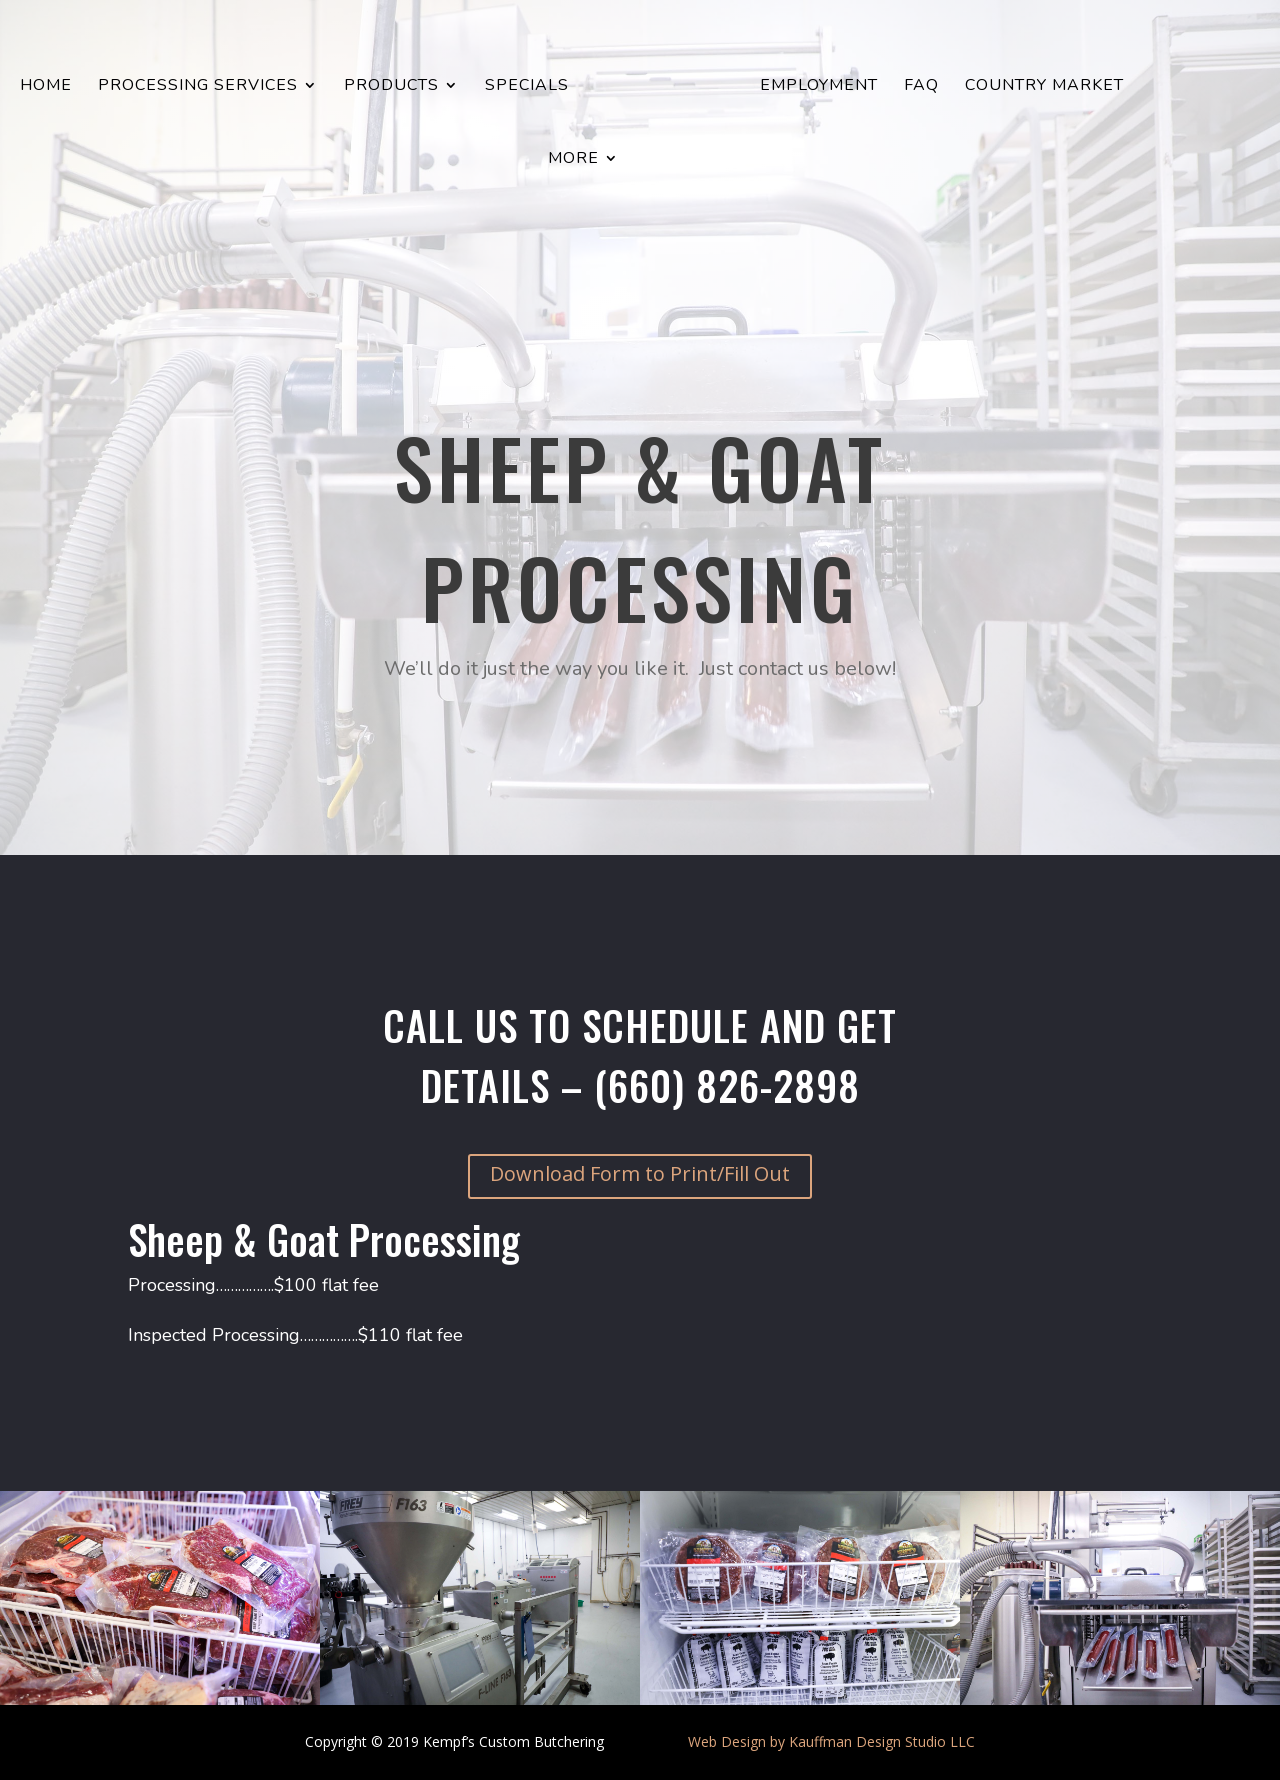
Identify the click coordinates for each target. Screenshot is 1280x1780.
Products (391, 87)
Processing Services (198, 87)
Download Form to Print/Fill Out (640, 1173)
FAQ (921, 87)
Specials (527, 87)
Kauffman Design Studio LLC (882, 1741)
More (573, 160)
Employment (819, 87)
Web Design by (736, 1741)
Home (46, 87)
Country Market (1044, 87)
